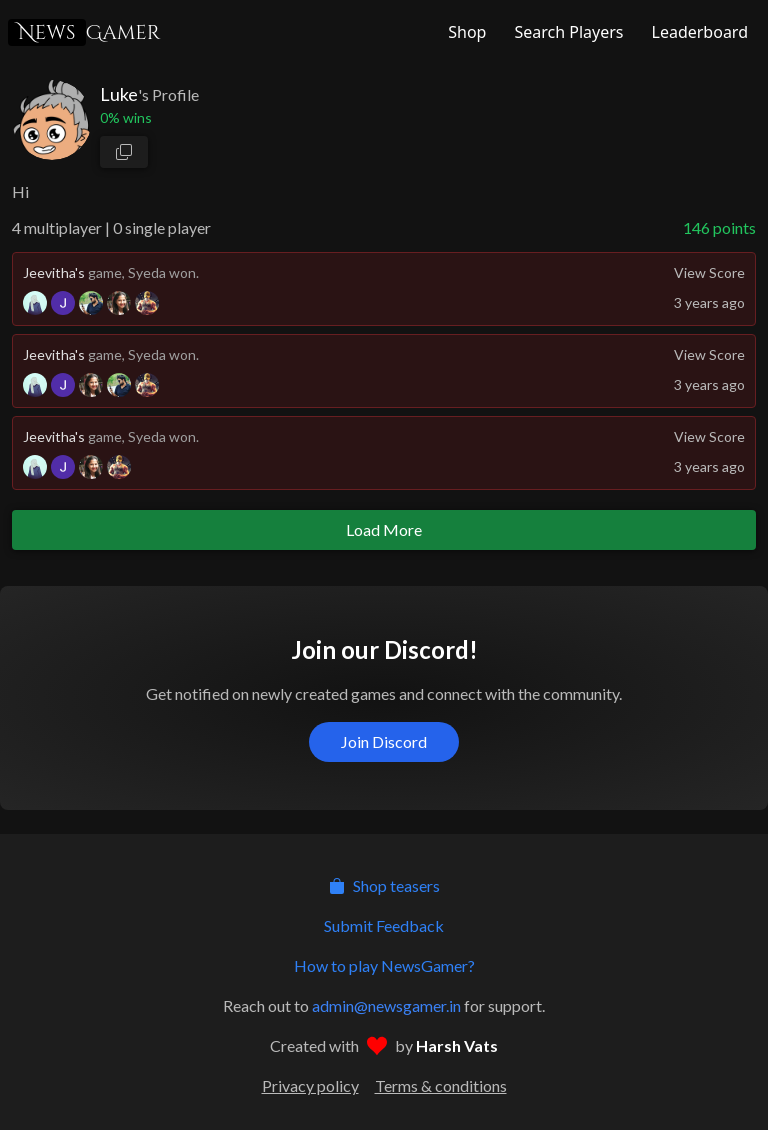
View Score (709, 272)
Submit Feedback (384, 925)
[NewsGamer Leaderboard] (698, 32)
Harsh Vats (457, 1045)
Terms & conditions (441, 1085)
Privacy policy (310, 1085)
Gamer (84, 32)
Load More (384, 529)
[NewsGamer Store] (465, 32)
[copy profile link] (124, 152)
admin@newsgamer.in (386, 1005)
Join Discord (384, 741)
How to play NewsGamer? (384, 965)
